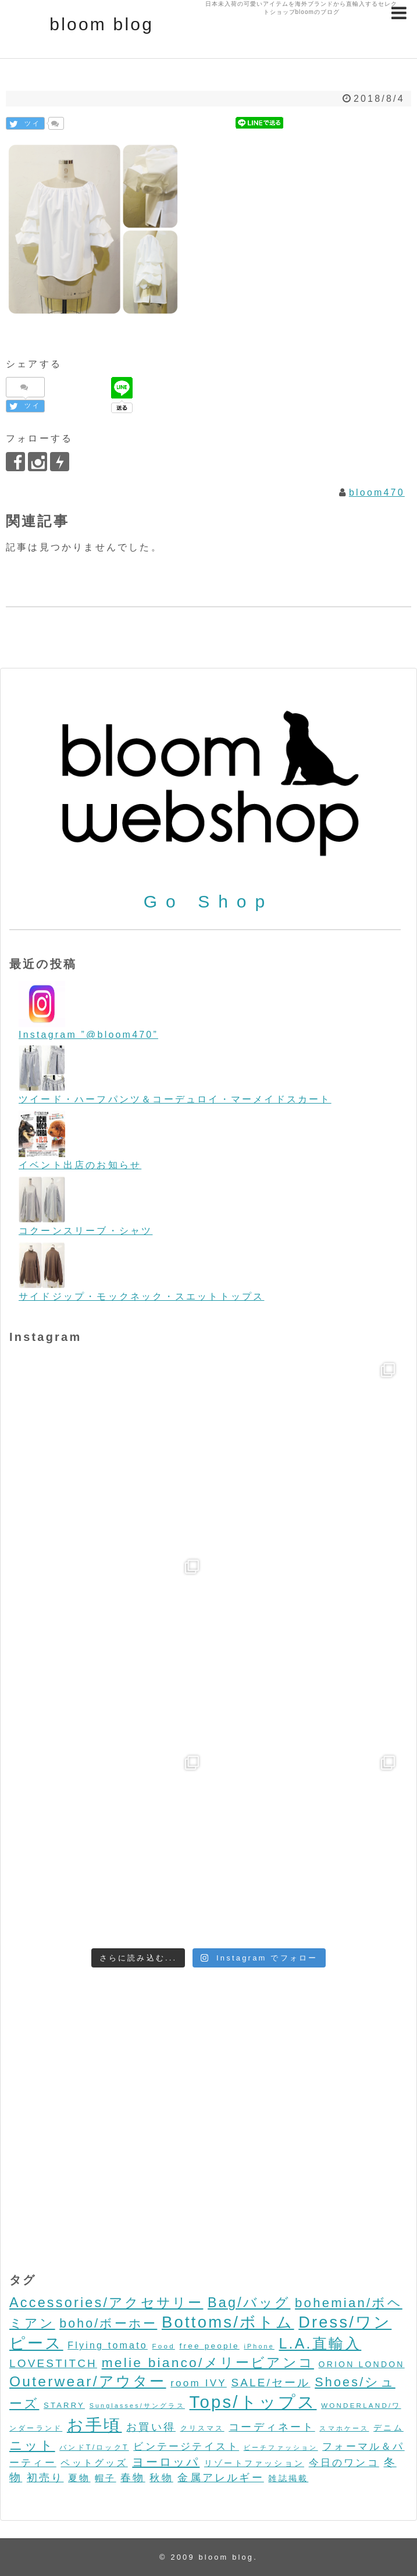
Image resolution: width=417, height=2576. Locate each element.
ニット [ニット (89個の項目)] (32, 2445)
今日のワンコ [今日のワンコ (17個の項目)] (344, 2462)
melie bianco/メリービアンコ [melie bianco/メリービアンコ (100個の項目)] (208, 2362)
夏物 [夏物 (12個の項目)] (79, 2478)
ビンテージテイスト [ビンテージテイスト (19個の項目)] (186, 2446)
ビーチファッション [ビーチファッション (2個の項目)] (281, 2447)
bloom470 (377, 492)
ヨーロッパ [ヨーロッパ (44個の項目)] (165, 2462)
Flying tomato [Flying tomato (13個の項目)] (107, 2345)
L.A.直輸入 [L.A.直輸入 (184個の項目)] (320, 2343)
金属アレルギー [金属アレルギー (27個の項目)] (220, 2477)
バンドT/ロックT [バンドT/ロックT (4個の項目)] (94, 2447)
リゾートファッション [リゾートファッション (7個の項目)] (254, 2463)
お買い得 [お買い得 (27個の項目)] (151, 2427)
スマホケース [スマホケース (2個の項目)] (344, 2428)
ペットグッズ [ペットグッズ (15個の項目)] (93, 2462)
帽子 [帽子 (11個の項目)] (105, 2478)
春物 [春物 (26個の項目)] (132, 2477)
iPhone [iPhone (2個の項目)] (259, 2346)
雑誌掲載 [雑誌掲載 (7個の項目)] (288, 2478)
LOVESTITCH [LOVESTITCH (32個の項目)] (53, 2363)
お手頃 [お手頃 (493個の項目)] (94, 2424)
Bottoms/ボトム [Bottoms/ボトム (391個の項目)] (228, 2322)
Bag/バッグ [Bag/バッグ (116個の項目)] (249, 2302)
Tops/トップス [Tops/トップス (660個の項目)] (253, 2401)
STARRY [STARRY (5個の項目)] (64, 2405)
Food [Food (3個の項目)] (163, 2346)
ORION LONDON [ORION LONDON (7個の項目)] (362, 2364)
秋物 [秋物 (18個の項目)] (161, 2478)
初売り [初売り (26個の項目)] (45, 2477)
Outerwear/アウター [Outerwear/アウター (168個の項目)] (87, 2381)
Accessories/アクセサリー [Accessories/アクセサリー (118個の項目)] (106, 2302)
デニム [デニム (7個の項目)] (388, 2427)
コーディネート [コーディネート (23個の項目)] (272, 2427)
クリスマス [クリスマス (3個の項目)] (202, 2428)
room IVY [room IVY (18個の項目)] (198, 2383)
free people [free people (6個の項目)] (209, 2346)
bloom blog (101, 24)
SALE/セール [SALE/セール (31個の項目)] (270, 2382)
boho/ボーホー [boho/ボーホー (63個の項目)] (108, 2324)
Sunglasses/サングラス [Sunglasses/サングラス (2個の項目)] (137, 2405)
